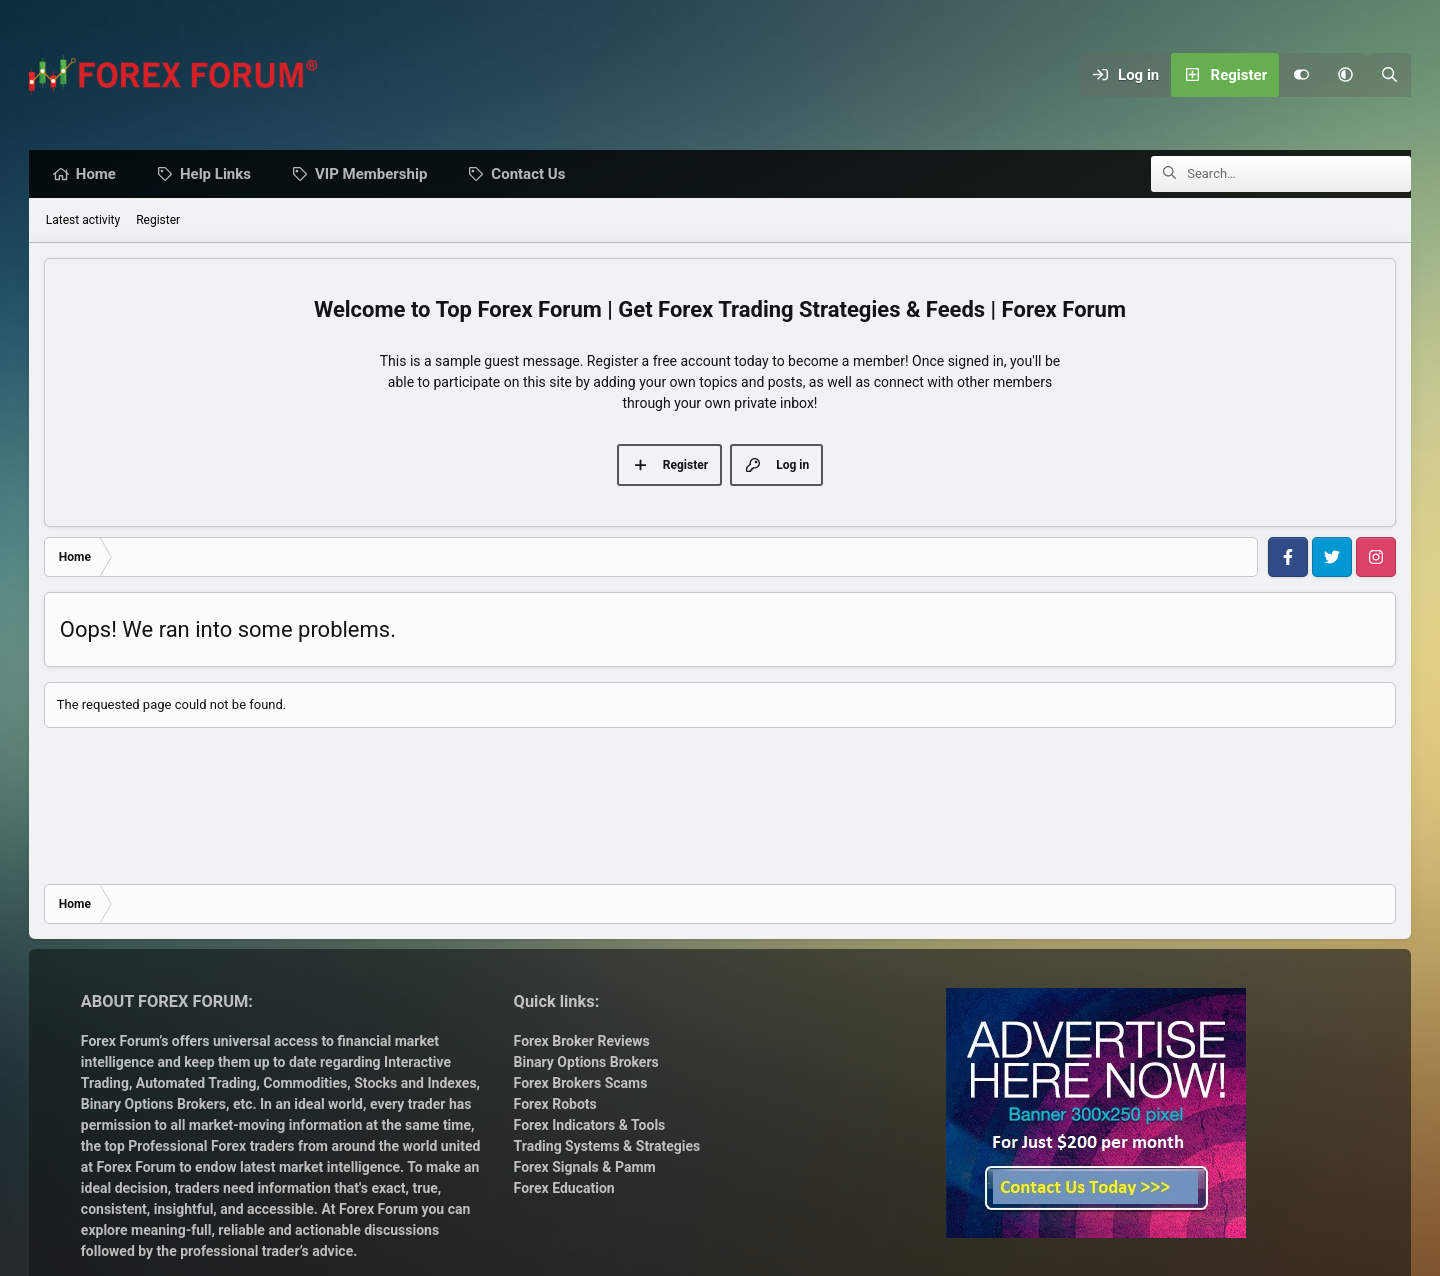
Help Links (220, 175)
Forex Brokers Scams (581, 1083)
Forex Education (564, 1188)
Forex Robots (555, 1104)
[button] (1345, 75)
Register (158, 221)
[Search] (1389, 75)
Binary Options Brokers (153, 1104)
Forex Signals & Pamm (585, 1167)
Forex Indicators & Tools (590, 1125)
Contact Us (533, 175)
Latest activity (83, 221)
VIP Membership (376, 175)
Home (101, 175)
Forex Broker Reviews (582, 1041)
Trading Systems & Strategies (607, 1146)
